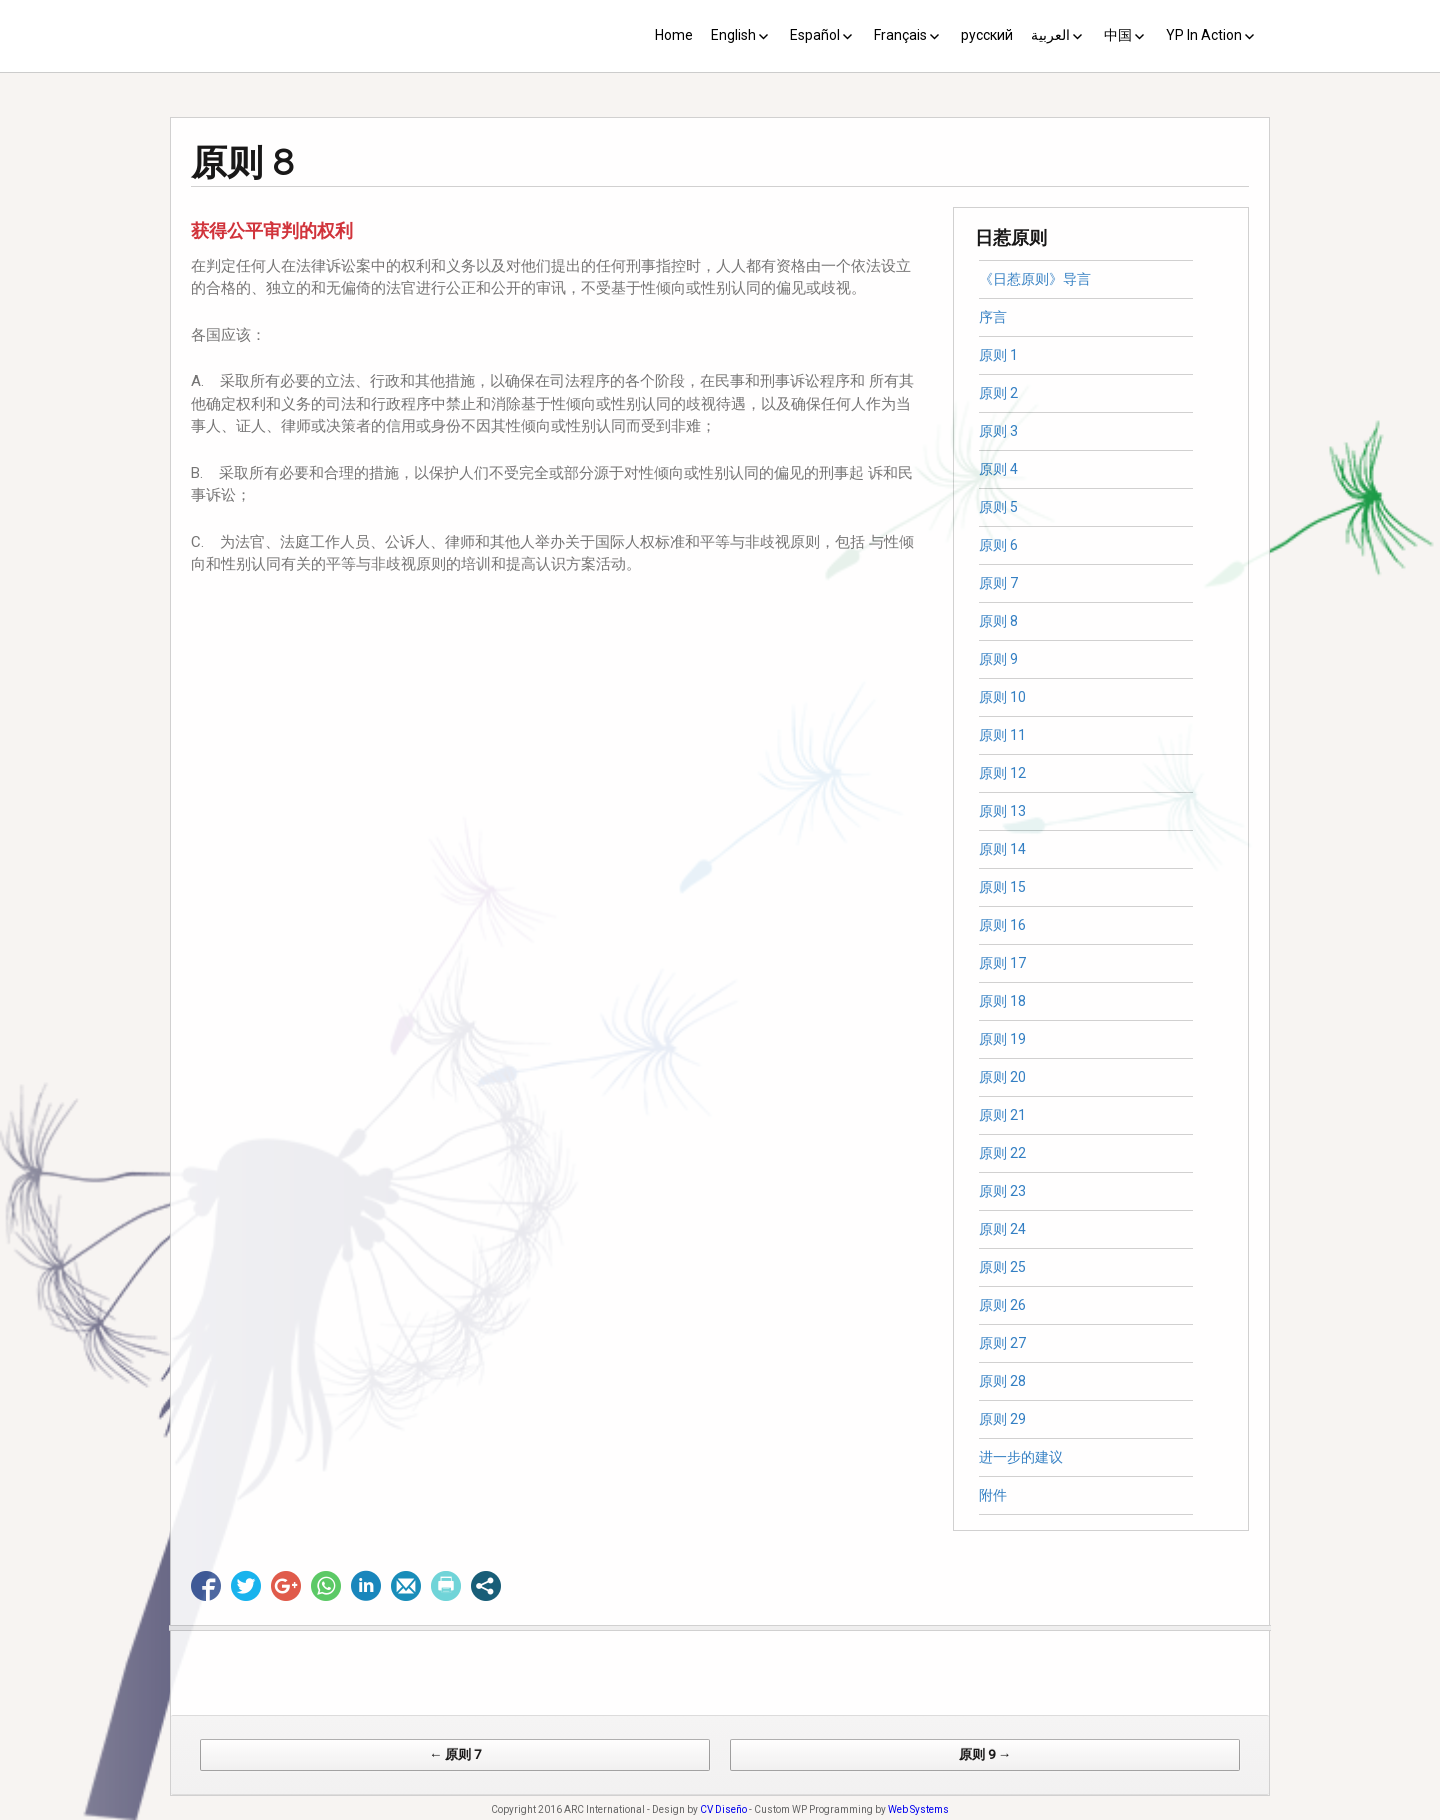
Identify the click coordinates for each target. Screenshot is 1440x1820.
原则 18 (1002, 1001)
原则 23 (1002, 1191)
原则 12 (1002, 773)
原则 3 (998, 431)
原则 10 (1002, 697)
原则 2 (998, 393)
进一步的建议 (1021, 1457)
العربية (1050, 35)
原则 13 (1002, 811)
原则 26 (1002, 1305)
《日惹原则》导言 (1035, 279)
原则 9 (998, 659)
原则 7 (998, 583)
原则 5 (998, 507)
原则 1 (998, 355)
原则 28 (1002, 1381)
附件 (993, 1495)
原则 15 (1002, 887)
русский (987, 35)
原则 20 (1002, 1077)
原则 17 (1002, 963)
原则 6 (998, 545)
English (733, 35)
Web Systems (918, 1809)
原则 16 (1002, 925)
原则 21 (1002, 1115)
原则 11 (1002, 735)
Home (674, 35)
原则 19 (1002, 1039)
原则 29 (1002, 1419)
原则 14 (1002, 849)
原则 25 (1002, 1267)
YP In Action (1204, 35)
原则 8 (998, 621)
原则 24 (1002, 1229)
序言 (993, 317)
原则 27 (1002, 1343)
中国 (1118, 35)
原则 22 (1002, 1153)
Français (900, 35)
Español (815, 35)
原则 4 (998, 469)
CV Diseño (723, 1809)
